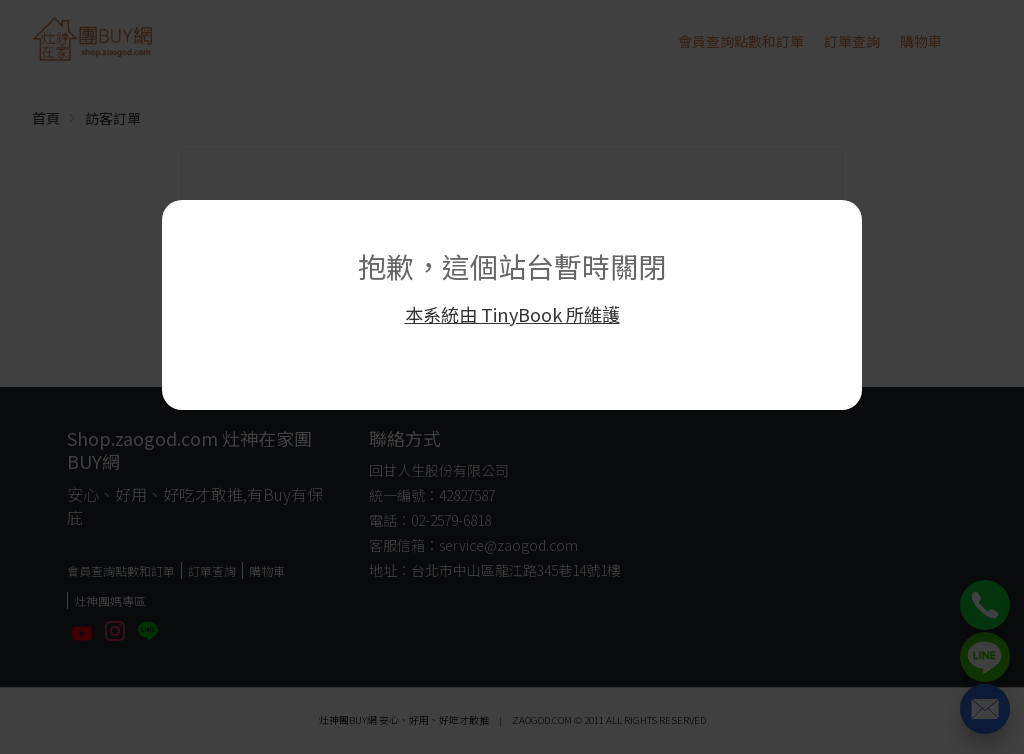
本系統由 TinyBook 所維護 (512, 314)
